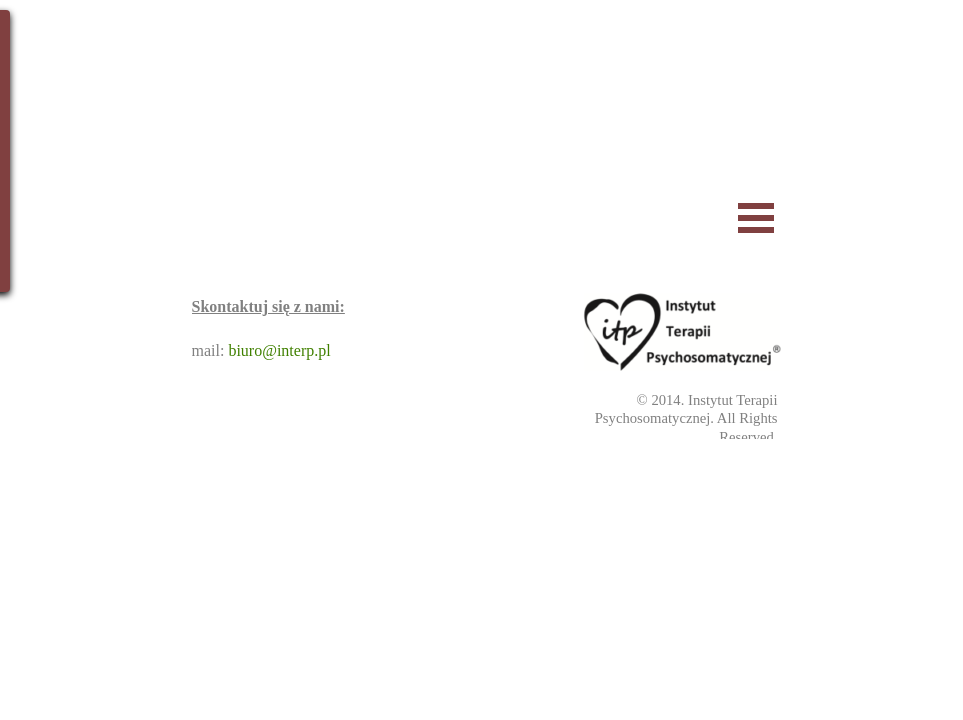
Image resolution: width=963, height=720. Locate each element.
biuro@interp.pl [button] (279, 350)
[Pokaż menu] (756, 217)
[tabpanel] (660, 418)
